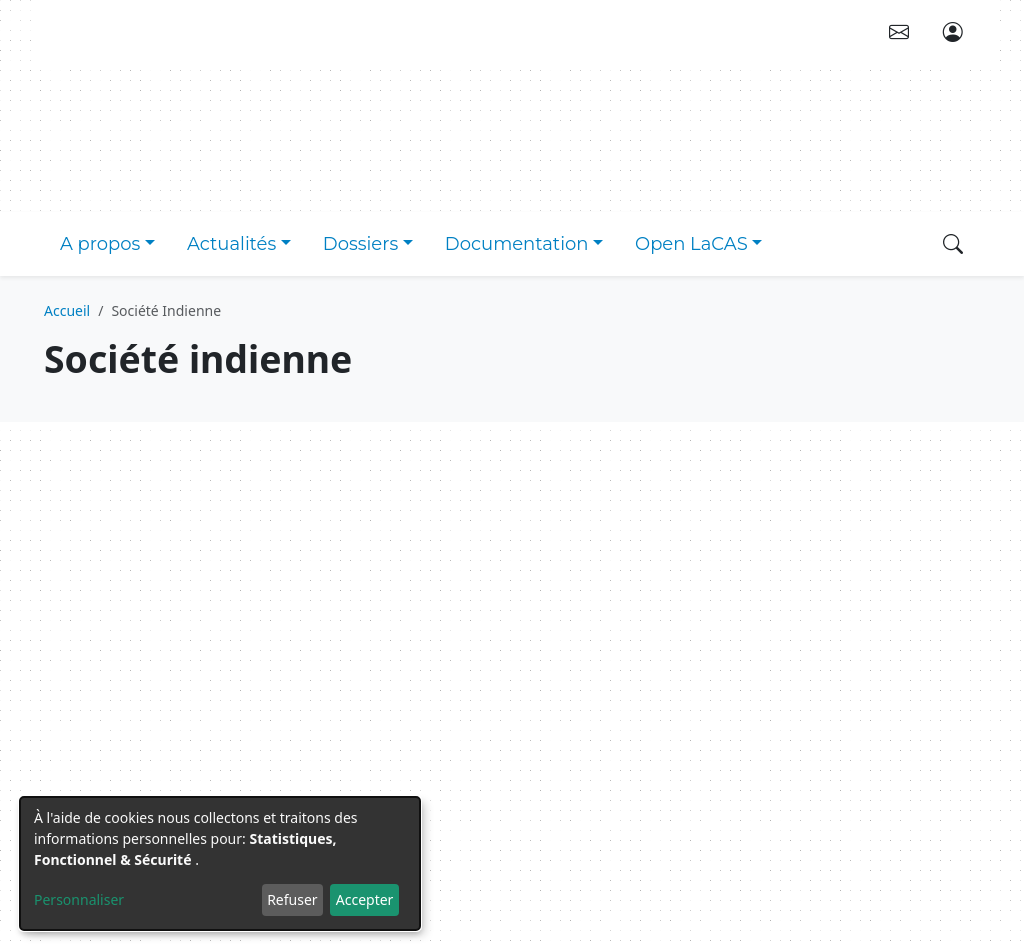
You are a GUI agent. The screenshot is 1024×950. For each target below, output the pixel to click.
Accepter (365, 899)
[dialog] (220, 863)
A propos (100, 244)
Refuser (292, 899)
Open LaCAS (691, 244)
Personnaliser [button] (79, 899)
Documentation (517, 244)
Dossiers (360, 244)
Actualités (231, 244)
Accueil (67, 310)
